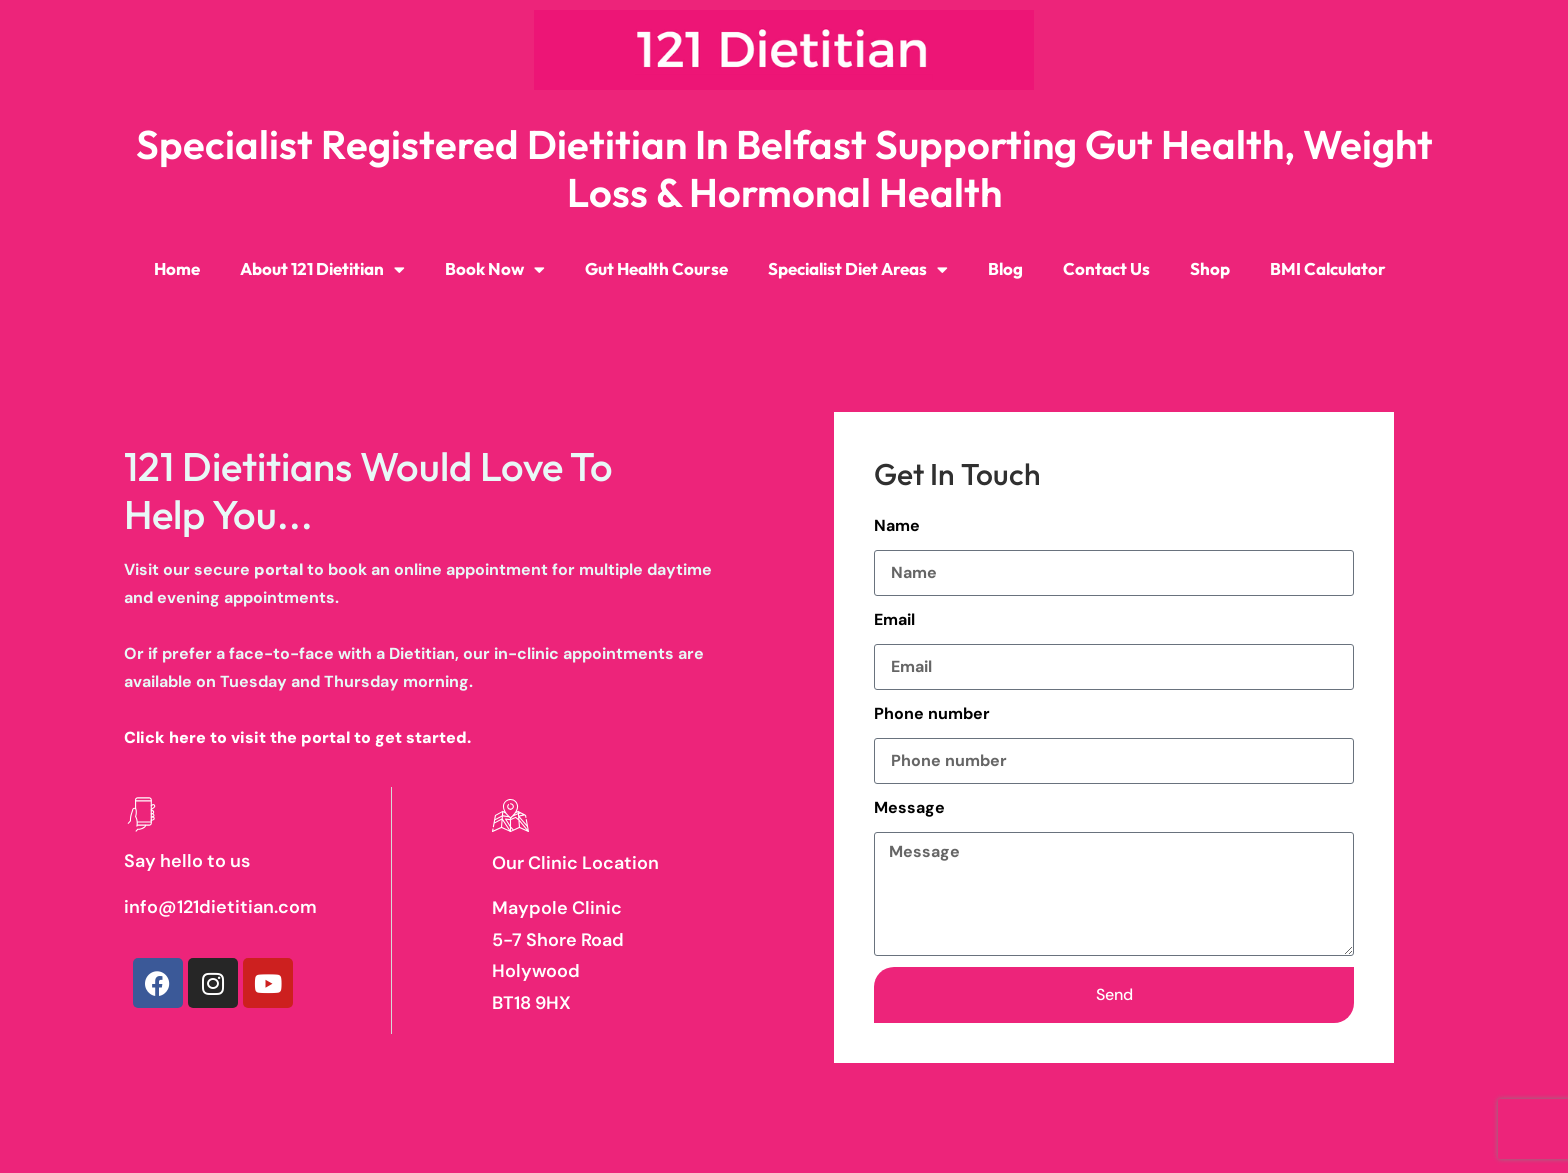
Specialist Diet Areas (858, 269)
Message (909, 807)
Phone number (932, 713)
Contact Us (1106, 268)
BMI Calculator (1328, 268)
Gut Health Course (656, 268)
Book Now (495, 269)
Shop (1210, 268)
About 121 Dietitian (322, 269)
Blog (1005, 268)
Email (894, 619)
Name (897, 525)
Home (177, 268)
